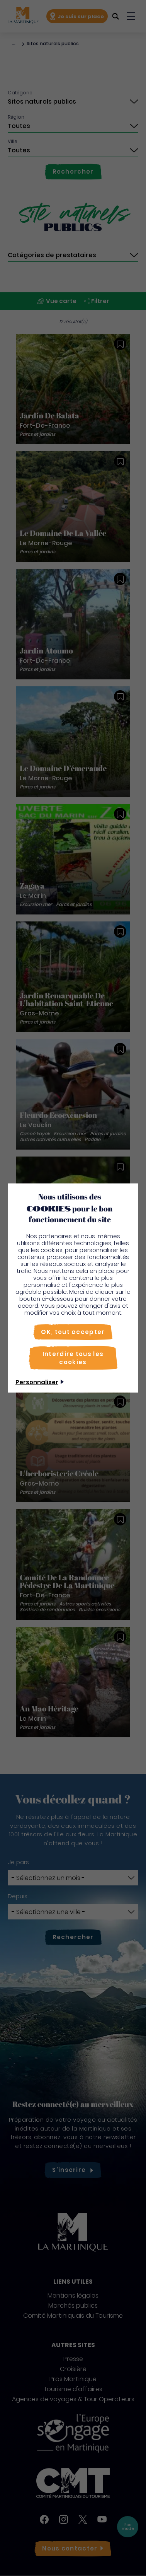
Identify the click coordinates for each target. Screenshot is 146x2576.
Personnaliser (36, 1382)
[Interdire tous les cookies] (73, 1358)
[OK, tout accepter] (72, 1332)
